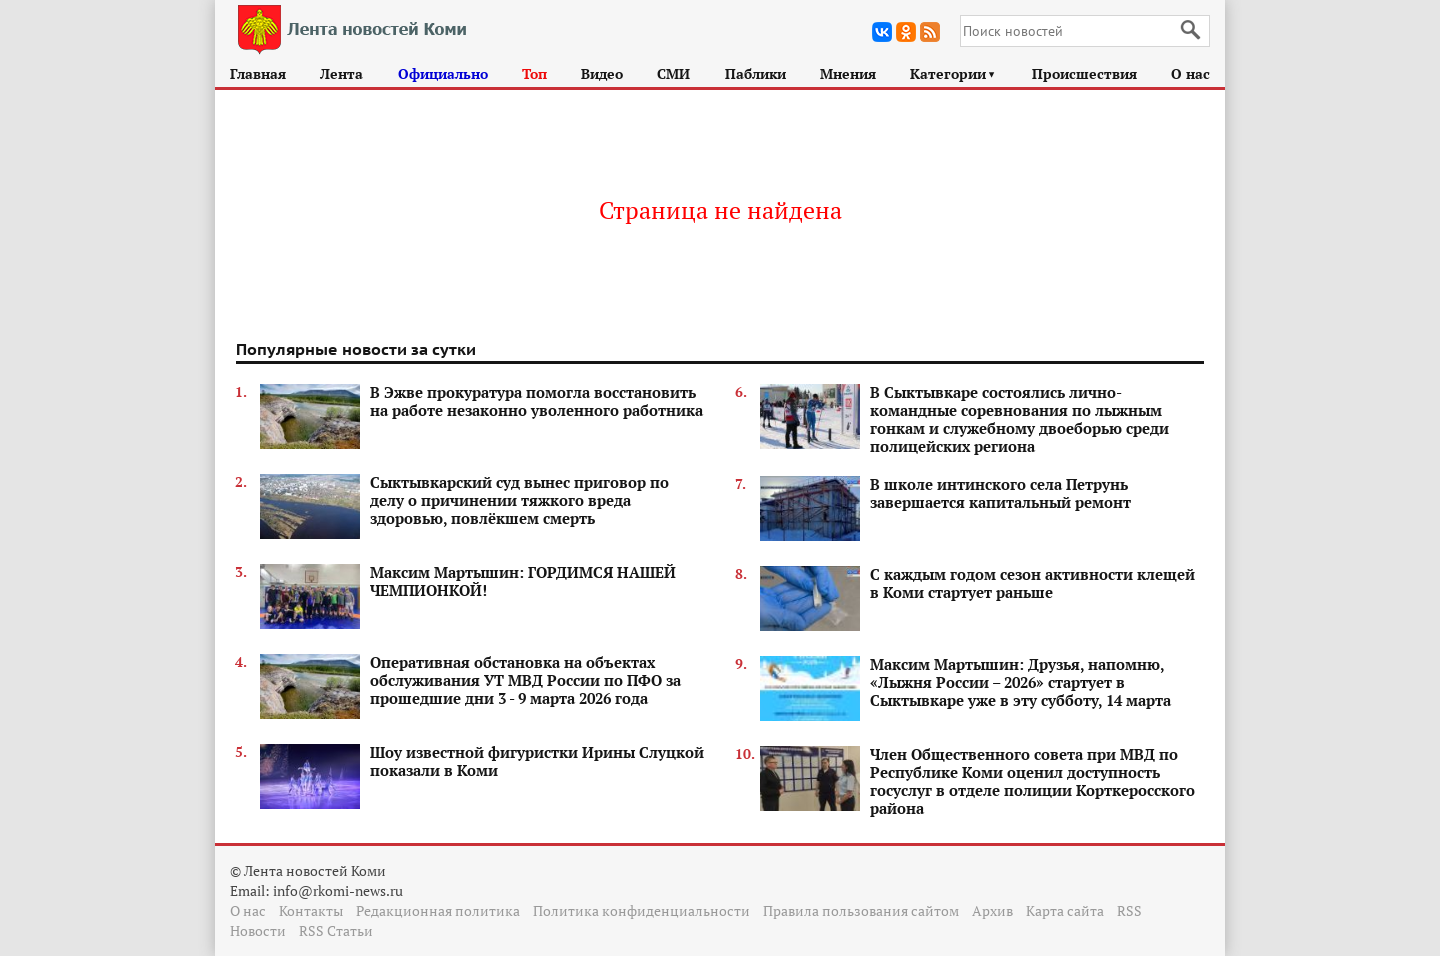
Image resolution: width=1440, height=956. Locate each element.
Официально (443, 73)
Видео (602, 73)
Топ (534, 73)
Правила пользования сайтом (861, 910)
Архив (992, 910)
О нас (1190, 73)
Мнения (848, 73)
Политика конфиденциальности (641, 910)
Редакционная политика (438, 910)
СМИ (673, 73)
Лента (341, 73)
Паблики (755, 73)
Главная (258, 73)
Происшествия (1084, 73)
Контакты (311, 910)
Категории (953, 73)
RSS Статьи (336, 930)
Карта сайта (1065, 910)
